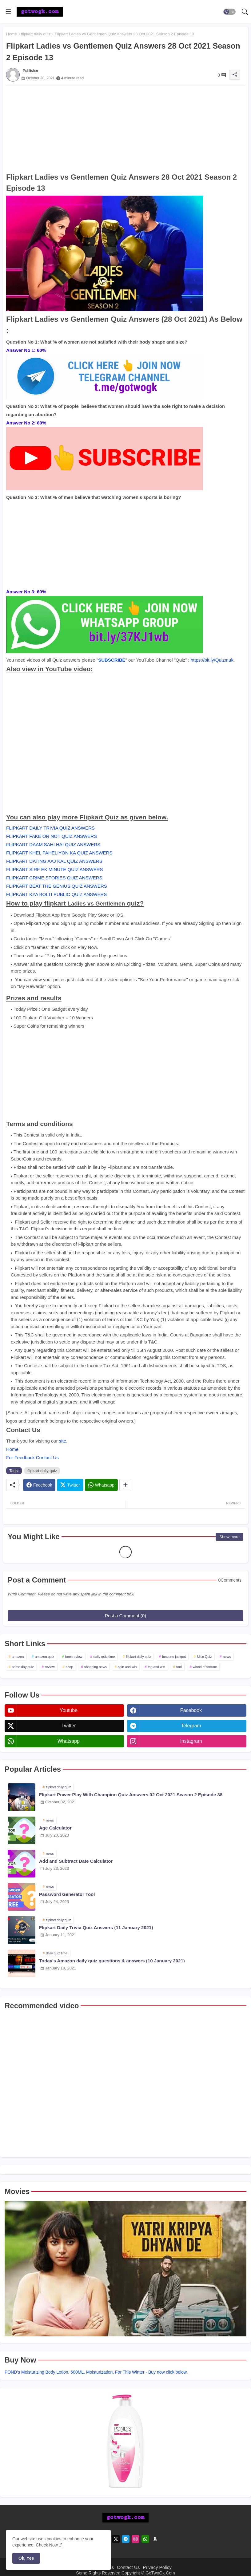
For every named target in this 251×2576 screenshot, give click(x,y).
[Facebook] (39, 1485)
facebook (191, 1710)
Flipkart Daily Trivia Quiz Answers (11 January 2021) (96, 1927)
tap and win (156, 1667)
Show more (229, 1537)
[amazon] (155, 2539)
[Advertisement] (125, 129)
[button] (229, 12)
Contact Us (128, 2567)
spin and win (127, 1667)
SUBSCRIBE (111, 660)
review (50, 1667)
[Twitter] (70, 1485)
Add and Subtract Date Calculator (76, 1861)
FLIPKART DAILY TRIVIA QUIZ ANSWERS (50, 827)
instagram (191, 1741)
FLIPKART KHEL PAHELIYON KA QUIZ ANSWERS (59, 852)
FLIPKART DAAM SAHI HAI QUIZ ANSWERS (53, 844)
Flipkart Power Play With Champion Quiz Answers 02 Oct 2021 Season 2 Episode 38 (130, 1794)
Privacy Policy (157, 2567)
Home (11, 34)
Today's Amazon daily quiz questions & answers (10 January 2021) (112, 1960)
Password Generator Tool (67, 1894)
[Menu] (8, 12)
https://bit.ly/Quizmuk (212, 660)
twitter (68, 1725)
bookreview (73, 1656)
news (227, 1656)
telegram (191, 1725)
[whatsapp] (145, 2539)
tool (179, 1667)
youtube (69, 1710)
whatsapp (69, 1741)
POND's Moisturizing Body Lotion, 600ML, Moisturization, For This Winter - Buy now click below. (96, 2372)
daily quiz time (104, 1656)
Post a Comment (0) (125, 1615)
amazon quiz (44, 1656)
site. (63, 1440)
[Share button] (125, 1485)
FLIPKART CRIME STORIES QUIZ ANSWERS (54, 877)
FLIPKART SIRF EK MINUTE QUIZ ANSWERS (54, 869)
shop (69, 1667)
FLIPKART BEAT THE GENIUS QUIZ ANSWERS (56, 886)
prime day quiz (23, 1667)
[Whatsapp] (101, 1485)
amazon (18, 1656)
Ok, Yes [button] (26, 2558)
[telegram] (125, 2539)
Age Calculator (55, 1827)
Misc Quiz (204, 1656)
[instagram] (135, 2539)
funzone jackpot (174, 1656)
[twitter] (116, 2539)
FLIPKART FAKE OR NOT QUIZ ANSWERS (51, 836)
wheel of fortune (205, 1667)
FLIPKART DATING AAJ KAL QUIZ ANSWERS (54, 861)
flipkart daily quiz (35, 34)
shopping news (95, 1667)
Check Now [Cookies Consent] (47, 2544)
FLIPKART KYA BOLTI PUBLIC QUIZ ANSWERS (56, 894)
